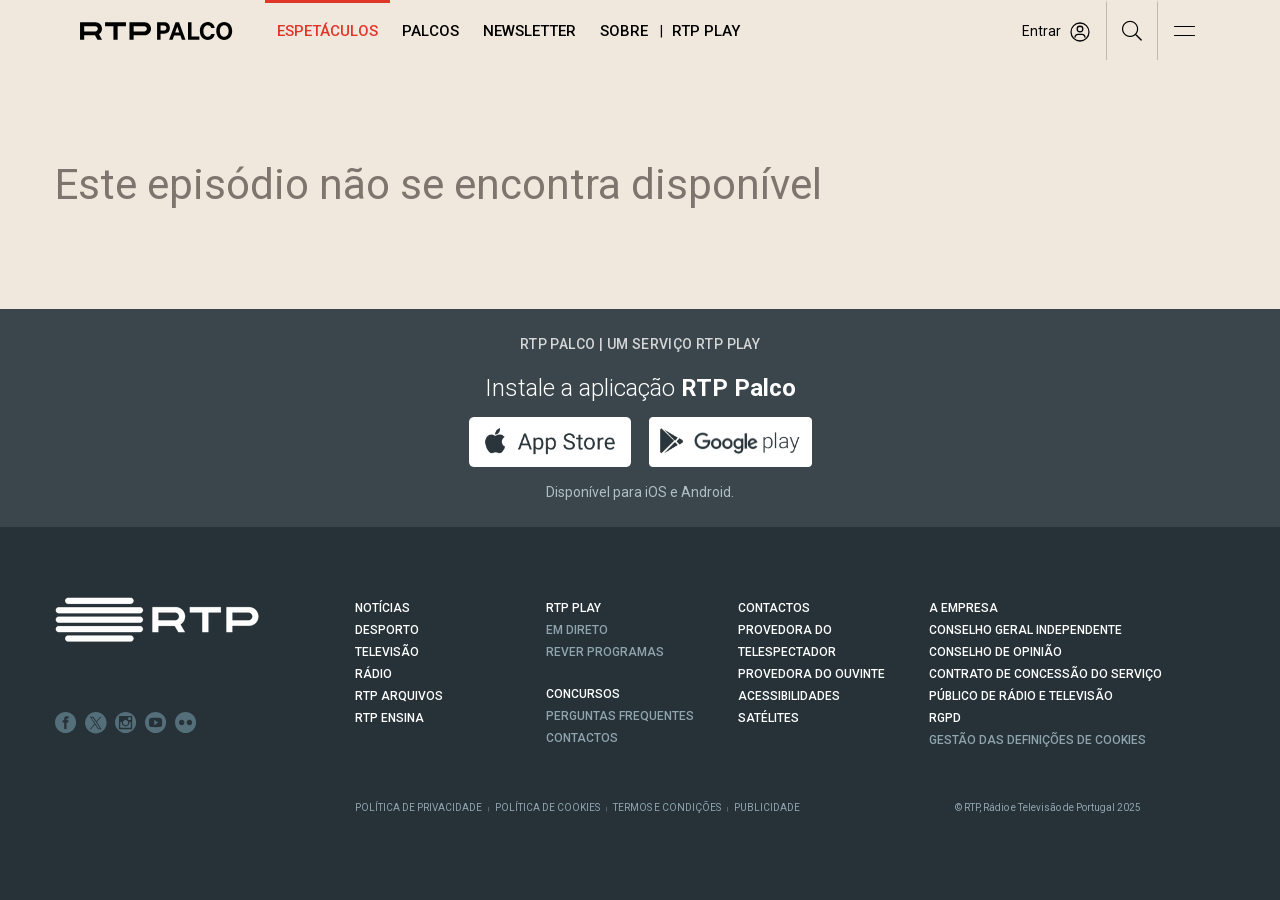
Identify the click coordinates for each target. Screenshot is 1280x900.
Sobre (624, 31)
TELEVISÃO (387, 652)
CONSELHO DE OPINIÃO (995, 652)
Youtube (156, 723)
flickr (186, 723)
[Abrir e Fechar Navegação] (1184, 32)
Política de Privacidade (418, 807)
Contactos (582, 738)
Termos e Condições (667, 807)
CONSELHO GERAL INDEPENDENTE (1025, 630)
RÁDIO (373, 674)
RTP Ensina (389, 718)
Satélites (768, 718)
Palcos (430, 31)
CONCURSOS (583, 694)
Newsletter (529, 31)
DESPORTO (387, 630)
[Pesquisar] (1132, 30)
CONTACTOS (774, 608)
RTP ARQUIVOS (399, 696)
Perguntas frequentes (620, 716)
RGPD (945, 718)
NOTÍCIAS (382, 608)
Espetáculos (327, 31)
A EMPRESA (963, 608)
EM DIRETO (577, 630)
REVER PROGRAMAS (605, 652)
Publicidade (767, 807)
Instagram (126, 723)
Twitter (96, 723)
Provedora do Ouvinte (811, 674)
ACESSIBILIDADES (789, 696)
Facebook (66, 723)
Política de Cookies (547, 807)
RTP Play (706, 31)
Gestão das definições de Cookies (1037, 740)
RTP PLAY (573, 608)
